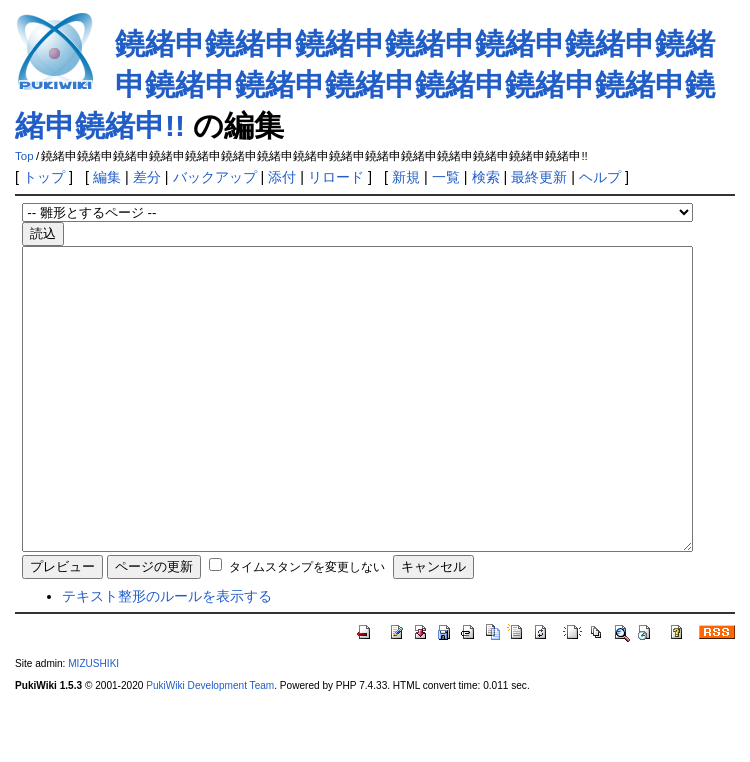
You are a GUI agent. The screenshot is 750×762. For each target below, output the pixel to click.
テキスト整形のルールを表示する (167, 656)
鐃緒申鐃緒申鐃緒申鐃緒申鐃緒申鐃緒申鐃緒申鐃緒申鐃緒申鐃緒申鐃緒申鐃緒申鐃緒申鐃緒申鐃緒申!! (365, 84)
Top (24, 156)
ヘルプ (600, 177)
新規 (406, 177)
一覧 (446, 177)
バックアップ (215, 177)
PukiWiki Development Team (210, 745)
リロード (336, 177)
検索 (486, 177)
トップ (44, 177)
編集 (107, 177)
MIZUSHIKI (93, 723)
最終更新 (539, 177)
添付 (282, 177)
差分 (147, 177)
